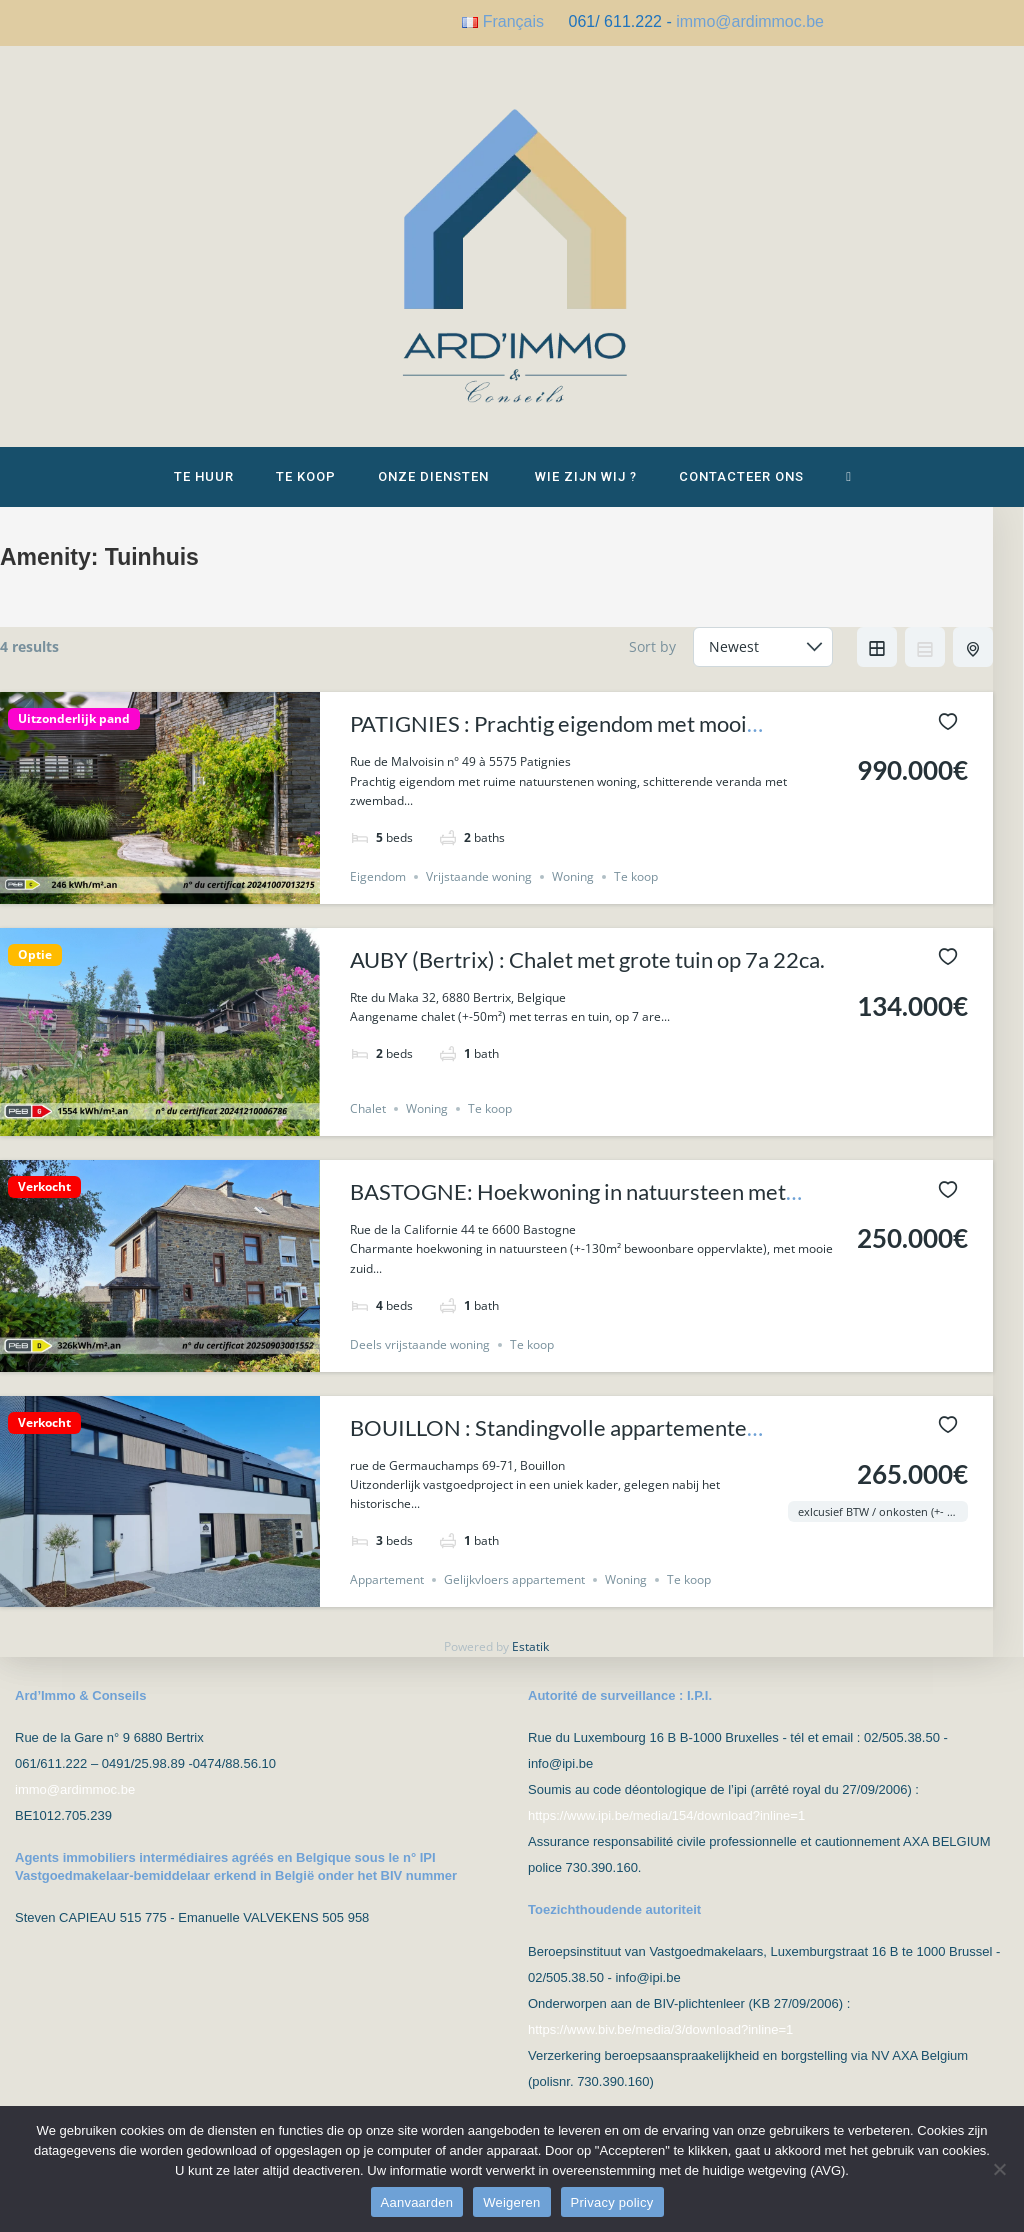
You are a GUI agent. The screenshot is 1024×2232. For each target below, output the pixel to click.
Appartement (387, 1579)
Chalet (368, 1108)
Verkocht (44, 1187)
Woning (573, 876)
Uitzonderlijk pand (74, 719)
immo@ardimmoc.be (750, 21)
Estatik (530, 1646)
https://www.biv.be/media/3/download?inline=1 (660, 2029)
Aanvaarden (417, 2202)
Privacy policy (612, 2202)
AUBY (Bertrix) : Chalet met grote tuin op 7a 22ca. (587, 959)
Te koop (636, 876)
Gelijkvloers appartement (514, 1579)
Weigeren (511, 2202)
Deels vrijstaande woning (420, 1344)
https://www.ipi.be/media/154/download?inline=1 (666, 1815)
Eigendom (378, 876)
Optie (35, 955)
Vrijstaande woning (479, 876)
